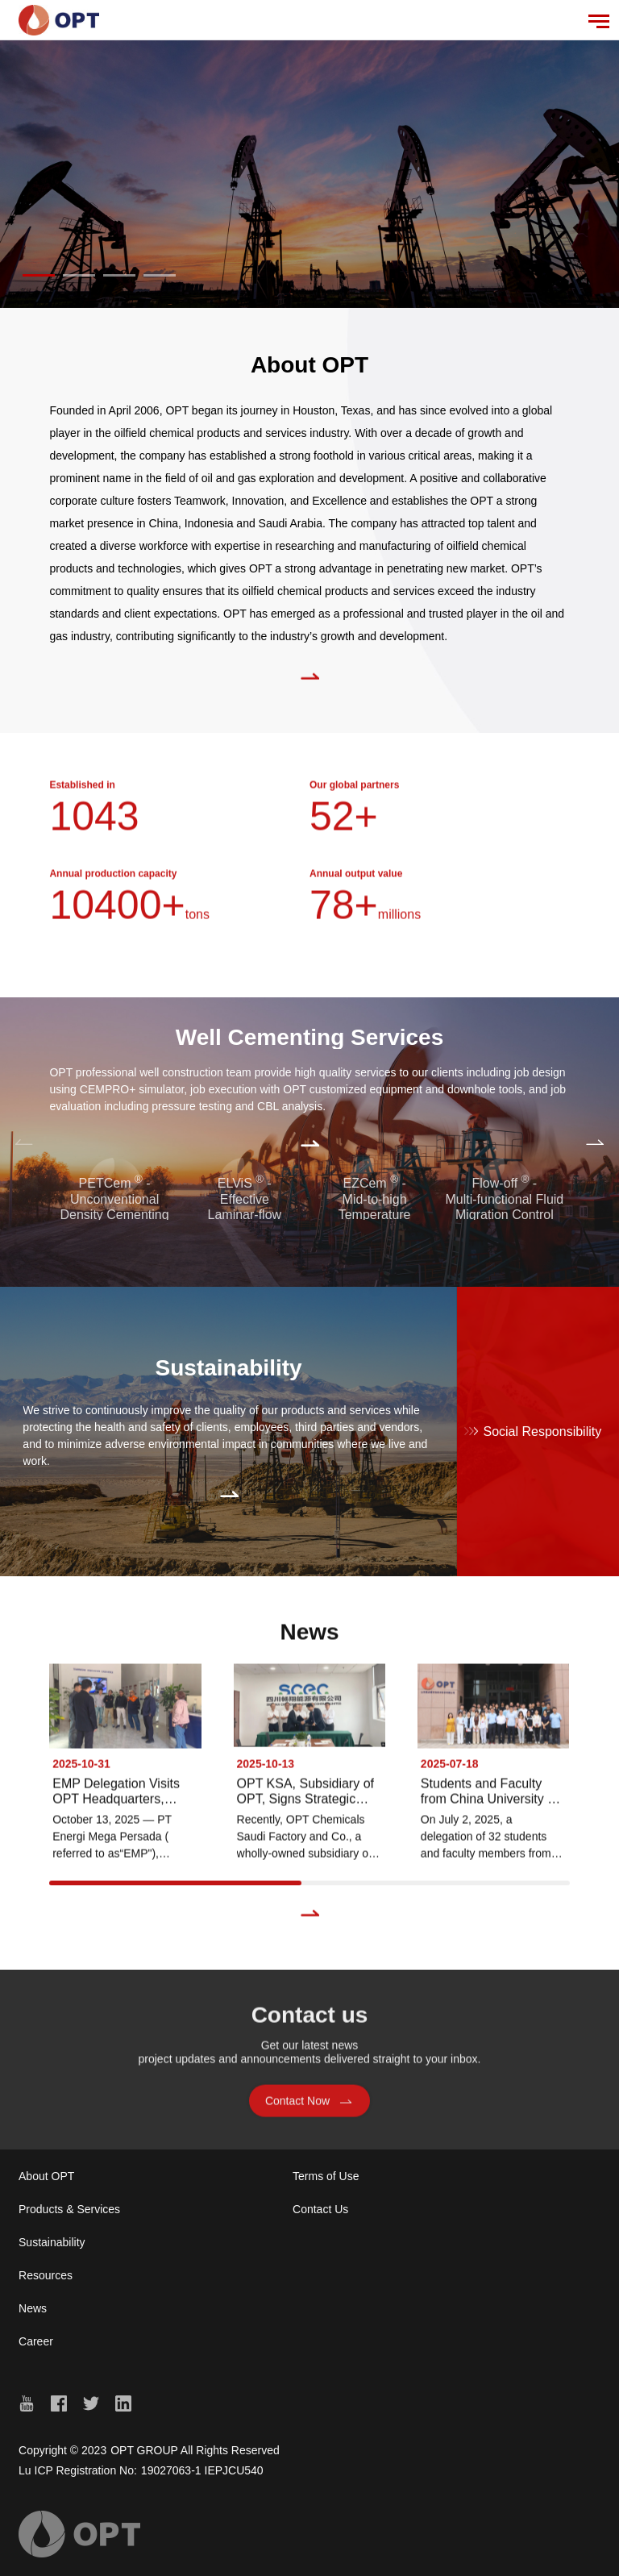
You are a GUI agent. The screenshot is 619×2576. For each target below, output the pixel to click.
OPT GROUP (144, 2450)
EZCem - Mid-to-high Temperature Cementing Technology (375, 1214)
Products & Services (69, 2209)
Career (36, 2341)
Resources (46, 2275)
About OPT (46, 2176)
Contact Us (320, 2209)
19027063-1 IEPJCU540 (202, 2470)
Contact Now (309, 2106)
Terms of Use (326, 2176)
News (33, 2308)
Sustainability (52, 2242)
